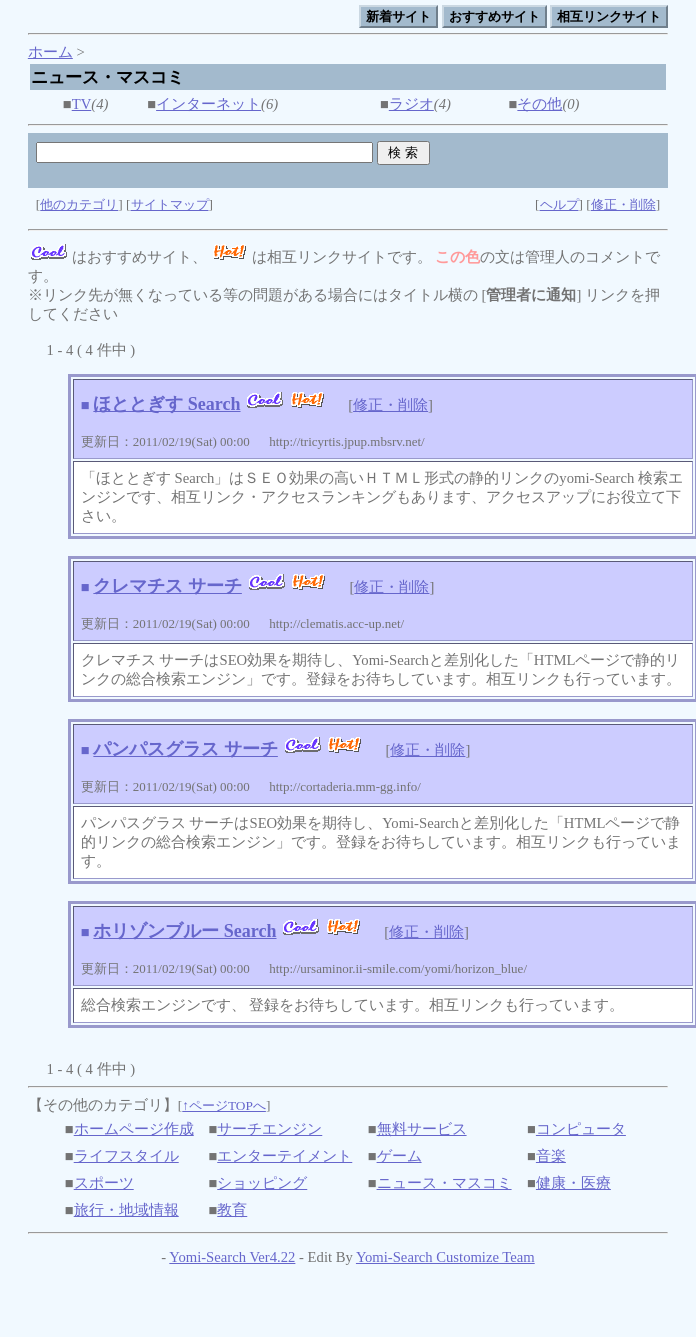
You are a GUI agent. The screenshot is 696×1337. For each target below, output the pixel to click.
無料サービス (422, 1129)
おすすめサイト (494, 16)
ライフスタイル (126, 1156)
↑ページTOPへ (224, 1105)
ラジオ (411, 104)
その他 (539, 104)
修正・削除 (623, 204)
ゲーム (399, 1156)
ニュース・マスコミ (444, 1183)
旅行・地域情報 (126, 1210)
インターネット (208, 104)
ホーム (50, 52)
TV (82, 104)
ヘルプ (559, 204)
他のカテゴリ (79, 204)
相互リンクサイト (609, 16)
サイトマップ (170, 204)
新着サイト (398, 16)
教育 (232, 1210)
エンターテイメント (284, 1156)
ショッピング (262, 1183)
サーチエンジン (269, 1129)
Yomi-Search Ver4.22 (232, 1257)
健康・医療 (573, 1183)
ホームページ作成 (134, 1129)
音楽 (551, 1156)
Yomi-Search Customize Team (445, 1257)
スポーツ (104, 1183)
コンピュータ (581, 1129)
